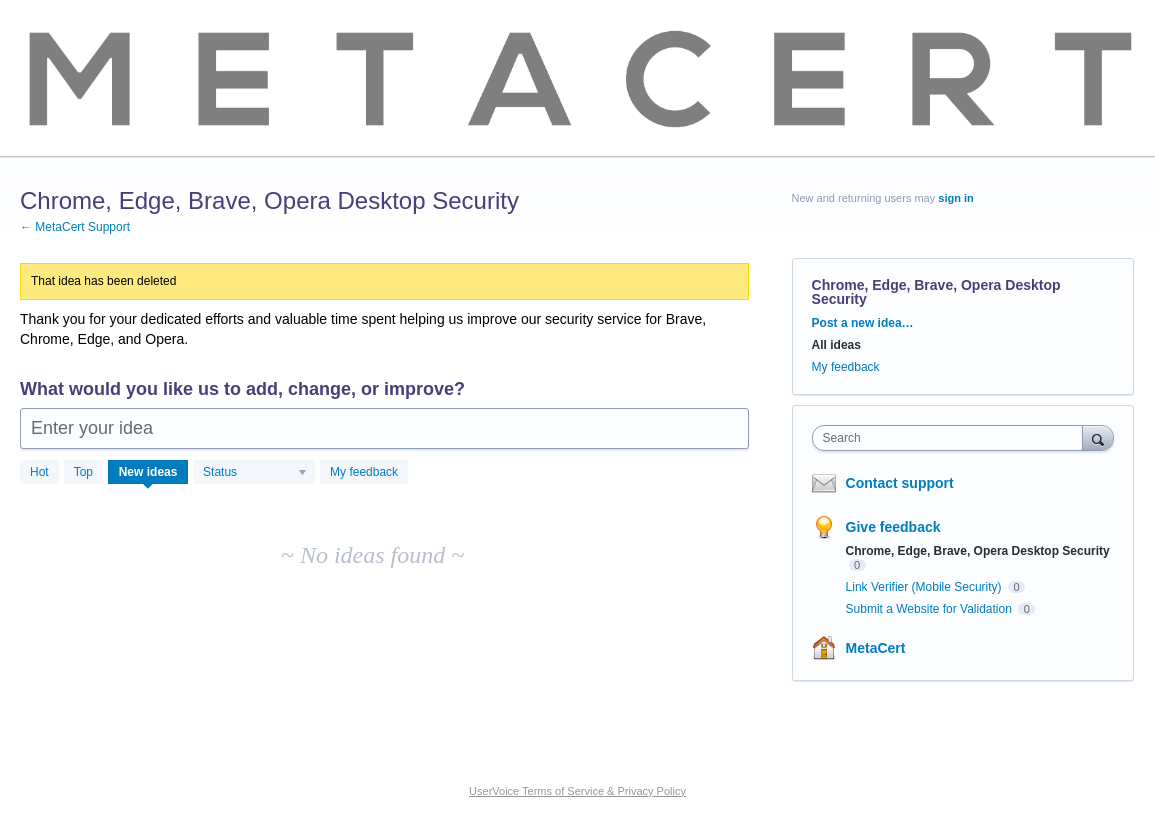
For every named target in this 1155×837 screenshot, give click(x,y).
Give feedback (893, 527)
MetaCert (876, 648)
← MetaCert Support (75, 227)
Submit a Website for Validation (931, 609)
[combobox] (952, 438)
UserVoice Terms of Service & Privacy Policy (577, 791)
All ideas (836, 345)
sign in (955, 198)
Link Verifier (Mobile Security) (925, 587)
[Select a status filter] (255, 473)
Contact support (900, 483)
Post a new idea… (863, 323)
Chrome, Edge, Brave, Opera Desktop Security (978, 551)
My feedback (364, 472)
